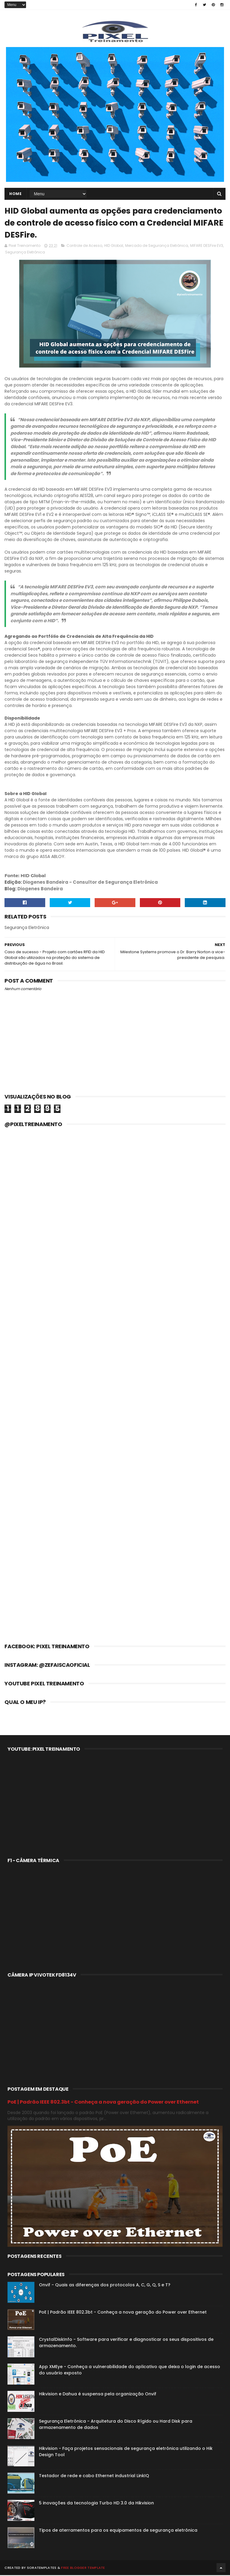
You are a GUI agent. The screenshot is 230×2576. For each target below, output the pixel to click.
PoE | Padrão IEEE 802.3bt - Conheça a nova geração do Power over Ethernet (103, 2102)
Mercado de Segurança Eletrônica (156, 246)
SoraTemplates (42, 2568)
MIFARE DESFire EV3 (206, 246)
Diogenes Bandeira (40, 889)
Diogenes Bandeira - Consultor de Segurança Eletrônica (90, 883)
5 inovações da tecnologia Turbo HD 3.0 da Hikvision (96, 2504)
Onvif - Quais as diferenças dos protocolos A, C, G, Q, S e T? (104, 2286)
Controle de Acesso (84, 246)
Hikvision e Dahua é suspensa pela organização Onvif (97, 2395)
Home (15, 194)
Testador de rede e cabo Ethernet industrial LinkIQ (94, 2477)
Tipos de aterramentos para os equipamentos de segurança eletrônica (118, 2531)
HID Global (113, 246)
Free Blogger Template (83, 2568)
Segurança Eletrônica (25, 253)
